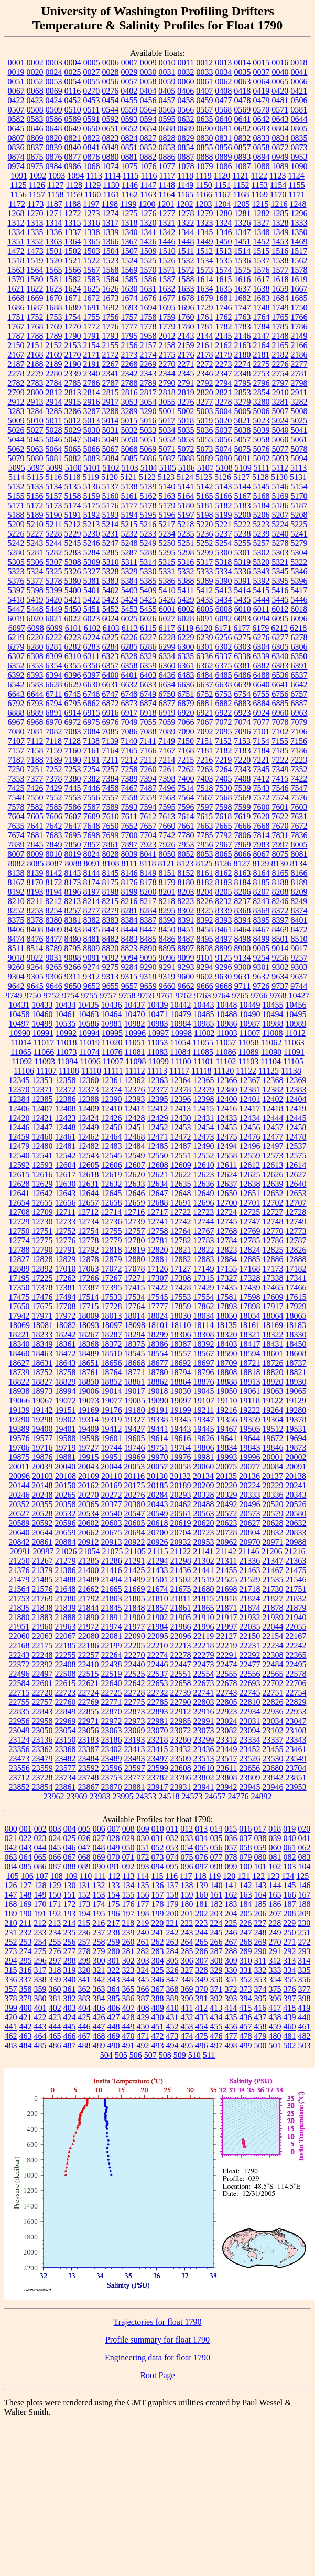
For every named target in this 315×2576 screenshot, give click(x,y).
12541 (42, 1155)
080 (260, 1857)
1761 (205, 317)
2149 (299, 335)
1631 (148, 288)
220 (157, 1923)
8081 (299, 854)
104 (304, 1866)
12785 (250, 1240)
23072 (180, 1730)
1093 (56, 175)
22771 (111, 1702)
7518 (205, 788)
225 (230, 1923)
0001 (16, 62)
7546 (280, 788)
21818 (226, 1598)
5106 (186, 467)
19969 (134, 1457)
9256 (280, 957)
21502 (180, 1579)
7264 (223, 769)
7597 (205, 806)
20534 (88, 1513)
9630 (223, 976)
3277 (205, 401)
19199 (180, 1410)
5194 (129, 514)
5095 (16, 467)
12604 (65, 1165)
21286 (111, 1560)
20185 (157, 1485)
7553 (72, 797)
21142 (226, 1551)
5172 (35, 505)
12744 (203, 1221)
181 (201, 1904)
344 (128, 1979)
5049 (110, 439)
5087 (167, 458)
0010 (167, 62)
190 (25, 1913)
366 (143, 1988)
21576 (42, 1589)
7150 (185, 741)
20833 (296, 1532)
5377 (35, 580)
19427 (134, 1428)
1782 (223, 326)
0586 (54, 119)
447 (99, 2026)
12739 (134, 1221)
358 (25, 1988)
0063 (242, 81)
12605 (88, 1165)
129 (55, 1885)
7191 (91, 759)
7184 (261, 750)
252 (11, 1941)
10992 (66, 1033)
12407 (42, 1108)
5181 (205, 505)
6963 (299, 712)
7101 (261, 731)
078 (231, 1857)
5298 (186, 552)
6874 (148, 703)
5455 (148, 609)
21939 (273, 1617)
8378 (35, 920)
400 (25, 2007)
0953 (299, 156)
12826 (296, 1249)
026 (84, 1838)
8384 (129, 920)
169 (25, 1904)
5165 (205, 496)
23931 (180, 1786)
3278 (223, 401)
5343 (261, 571)
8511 (16, 948)
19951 (111, 1457)
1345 (205, 232)
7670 (280, 825)
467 (84, 2036)
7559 (148, 797)
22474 (226, 1664)
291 (275, 1951)
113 (128, 1875)
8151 (167, 872)
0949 (280, 156)
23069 (134, 1730)
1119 (203, 175)
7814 (261, 835)
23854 (42, 1786)
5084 (110, 458)
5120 (109, 477)
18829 (65, 1381)
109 (71, 1875)
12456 (250, 1127)
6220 (35, 637)
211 (25, 1923)
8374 (299, 910)
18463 (42, 1353)
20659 (65, 1532)
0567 (204, 109)
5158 (72, 496)
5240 (280, 533)
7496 (167, 788)
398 (304, 1998)
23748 (88, 1777)
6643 (16, 693)
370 (201, 1988)
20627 (250, 1523)
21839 (65, 1607)
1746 (223, 307)
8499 (261, 938)
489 (99, 2045)
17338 (273, 1278)
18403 (226, 1344)
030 (143, 1838)
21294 (157, 1560)
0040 (280, 72)
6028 (186, 618)
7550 (35, 797)
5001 (167, 411)
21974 (111, 1626)
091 (113, 1866)
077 (216, 1857)
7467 (129, 788)
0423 (35, 100)
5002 (186, 411)
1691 (91, 307)
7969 (242, 844)
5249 (148, 543)
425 (84, 2017)
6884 (261, 703)
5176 (110, 505)
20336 (273, 1494)
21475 (296, 1570)
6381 (242, 665)
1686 (16, 307)
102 (275, 1866)
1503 (91, 251)
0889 (223, 156)
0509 (54, 109)
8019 (72, 854)
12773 (296, 1230)
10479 (180, 1014)
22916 (203, 1711)
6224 (91, 637)
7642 (54, 825)
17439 (250, 1287)
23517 (226, 1758)
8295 (167, 910)
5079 (16, 458)
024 (55, 1838)
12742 (180, 1221)
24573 (192, 1796)
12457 (273, 1127)
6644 (35, 693)
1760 (186, 317)
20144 (19, 1485)
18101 (157, 1325)
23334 (250, 1739)
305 (172, 1960)
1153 (260, 185)
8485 (148, 938)
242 (172, 1932)
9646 (54, 986)
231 (11, 1932)
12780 (134, 1240)
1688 (54, 307)
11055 (203, 1042)
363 (99, 1988)
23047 (296, 1720)
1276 (148, 213)
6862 (91, 703)
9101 (205, 957)
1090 (299, 166)
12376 (134, 1089)
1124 (296, 175)
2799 (16, 392)
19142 (42, 1410)
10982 (134, 1023)
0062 (223, 81)
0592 (110, 119)
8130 (279, 863)
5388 (186, 580)
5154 (299, 486)
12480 (42, 1146)
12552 (203, 1155)
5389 (205, 580)
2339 (72, 373)
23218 (157, 1739)
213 (54, 1923)
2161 (205, 345)
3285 (54, 411)
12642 (42, 1193)
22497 (42, 1673)
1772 (91, 326)
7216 (204, 759)
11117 (179, 1070)
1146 (130, 185)
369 (187, 1988)
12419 (295, 1108)
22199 (111, 1645)
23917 (157, 1786)
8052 (186, 854)
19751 (157, 1447)
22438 (111, 1664)
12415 (203, 1108)
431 (172, 2017)
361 (69, 1988)
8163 (242, 872)
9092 (110, 957)
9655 (110, 986)
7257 (110, 769)
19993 (226, 1457)
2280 (54, 373)
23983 (100, 1796)
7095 (223, 731)
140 (216, 1885)
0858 (261, 147)
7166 (148, 750)
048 (99, 1847)
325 (157, 1970)
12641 (19, 1193)
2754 (280, 373)
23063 (111, 1730)
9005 (261, 948)
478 (246, 2036)
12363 (157, 1080)
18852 (111, 1381)
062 (304, 1847)
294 (11, 1960)
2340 (91, 373)
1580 (35, 279)
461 (304, 2026)
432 (187, 2017)
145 (290, 1885)
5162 (148, 496)
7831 (280, 835)
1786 (299, 326)
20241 (296, 1485)
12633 (134, 1183)
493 (157, 2045)
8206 (242, 891)
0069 (54, 90)
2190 (72, 364)
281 (128, 1951)
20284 (157, 1494)
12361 (111, 1080)
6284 (110, 646)
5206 (261, 514)
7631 (298, 816)
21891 (111, 1617)
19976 (180, 1457)
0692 (242, 128)
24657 (215, 1796)
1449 (205, 241)
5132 (16, 486)
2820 (205, 392)
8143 (72, 872)
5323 (16, 571)
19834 (226, 1447)
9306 (54, 976)
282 (143, 1951)
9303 (299, 967)
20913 (111, 1541)
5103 (130, 467)
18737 (296, 1362)
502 (290, 2045)
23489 (111, 1758)
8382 (91, 920)
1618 (280, 279)
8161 (205, 872)
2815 (110, 392)
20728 (226, 1532)
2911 (299, 392)
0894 (261, 156)
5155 (16, 496)
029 (128, 1838)
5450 (72, 609)
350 (216, 1979)
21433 (157, 1570)
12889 (19, 1268)
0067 (16, 90)
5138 (129, 486)
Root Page (157, 2375)
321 (99, 1970)
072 (143, 1857)
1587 (167, 279)
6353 (35, 665)
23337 (273, 1739)
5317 (204, 561)
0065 (280, 81)
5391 (242, 580)
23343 (296, 1739)
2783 (35, 382)
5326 (72, 571)
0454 (110, 100)
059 (260, 1847)
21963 (65, 1626)
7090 (186, 731)
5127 (241, 477)
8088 (72, 863)
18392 (203, 1344)
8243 (261, 901)
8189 (299, 882)
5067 (110, 448)
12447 (42, 1127)
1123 (277, 175)
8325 (205, 910)
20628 (273, 1523)
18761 (88, 1372)
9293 (186, 967)
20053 (134, 1466)
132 (99, 1885)
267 (231, 1941)
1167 (222, 194)
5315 (166, 561)
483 (11, 2045)
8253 (35, 910)
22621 (88, 1683)
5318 (223, 561)
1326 (242, 222)
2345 (186, 373)
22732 (157, 1692)
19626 (203, 1438)
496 (201, 2045)
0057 (129, 81)
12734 (88, 1221)
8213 (72, 901)
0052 (35, 81)
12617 (65, 1174)
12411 (134, 1108)
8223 (185, 901)
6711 (54, 693)
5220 (204, 524)
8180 (186, 882)
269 (260, 1941)
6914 (72, 712)
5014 (110, 420)
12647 (157, 1193)
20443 (157, 1504)
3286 (72, 411)
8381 (72, 920)
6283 (91, 646)
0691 (223, 128)
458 (260, 2026)
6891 (54, 712)
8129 (261, 863)
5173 (54, 505)
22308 (273, 1655)
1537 (261, 260)
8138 (16, 872)
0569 (242, 109)
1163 (148, 194)
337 (25, 1979)
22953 (296, 1711)
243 (187, 1932)
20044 (111, 1466)
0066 (299, 81)
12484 (134, 1146)
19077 (111, 1400)
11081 (134, 1051)
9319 (166, 976)
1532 (186, 260)
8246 (279, 901)
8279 (110, 910)
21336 (249, 1560)
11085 (203, 1051)
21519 (203, 1579)
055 (201, 1847)
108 (56, 1875)
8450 (167, 929)
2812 (54, 392)
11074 (89, 1051)
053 (172, 1847)
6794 (54, 703)
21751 (296, 1589)
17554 (203, 1296)
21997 (226, 1626)
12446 (19, 1127)
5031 (110, 430)
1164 (167, 194)
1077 (167, 166)
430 (157, 2017)
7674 (16, 835)
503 (304, 2045)
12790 (42, 1249)
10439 (157, 1004)
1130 (111, 185)
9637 (298, 976)
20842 (19, 1541)
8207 (261, 891)
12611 (226, 1165)
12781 (157, 1240)
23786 (180, 1777)
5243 (35, 543)
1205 (241, 203)
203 (216, 1913)
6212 (279, 627)
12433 (226, 1117)
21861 (180, 1607)
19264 (272, 1410)
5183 (242, 505)
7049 (129, 722)
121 (243, 1875)
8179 (167, 882)
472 (157, 2036)
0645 (16, 128)
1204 (222, 203)
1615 (223, 279)
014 (216, 1828)
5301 (242, 552)
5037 (223, 430)
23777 (134, 1777)
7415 (280, 778)
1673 (110, 298)
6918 (148, 712)
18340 (19, 1344)
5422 (91, 599)
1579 (16, 279)
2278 (16, 373)
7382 (91, 778)
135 (143, 1885)
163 (246, 1894)
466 (69, 2036)
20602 (88, 1523)
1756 (110, 317)
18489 (88, 1353)
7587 (91, 806)
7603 (299, 806)
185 (260, 1904)
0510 (72, 109)
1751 (16, 317)
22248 (42, 1655)
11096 (90, 1061)
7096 (242, 731)
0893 (242, 156)
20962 (226, 1541)
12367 (250, 1080)
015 (230, 1828)
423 (55, 2017)
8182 (205, 882)
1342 (167, 232)
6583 (35, 684)
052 (157, 1847)
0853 (167, 147)
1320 (148, 222)
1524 (129, 260)
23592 (88, 1768)
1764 (261, 317)
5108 (224, 467)
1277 (167, 213)
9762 (184, 995)
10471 (157, 1014)
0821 (72, 137)
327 (187, 1970)
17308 (180, 1278)
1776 (110, 326)
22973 (134, 1720)
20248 (42, 1494)
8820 (110, 948)
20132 (180, 1475)
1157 (37, 194)
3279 (242, 401)
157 (157, 1894)
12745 (226, 1221)
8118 (147, 863)
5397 (16, 590)
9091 (91, 957)
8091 (91, 863)
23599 (157, 1768)
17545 (157, 1296)
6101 (73, 627)
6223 (72, 637)
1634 (205, 288)
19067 (42, 1400)
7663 (205, 825)
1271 (54, 213)
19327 (134, 1419)
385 (113, 1998)
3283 (16, 411)
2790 (167, 382)
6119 (185, 627)
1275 (129, 213)
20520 (273, 1504)
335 (304, 1970)
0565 (166, 109)
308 (216, 1960)
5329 (129, 571)
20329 (226, 1494)
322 (113, 1970)
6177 (241, 627)
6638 (223, 684)
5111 (262, 467)
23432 (180, 1749)
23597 (134, 1768)
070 (113, 1857)
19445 (203, 1428)
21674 (157, 1589)
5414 (242, 590)
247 (246, 1932)
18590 (226, 1353)
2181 (261, 354)
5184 (261, 505)
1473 (35, 251)
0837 (35, 147)
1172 (17, 203)
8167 (16, 882)
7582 (35, 806)
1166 (203, 194)
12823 (226, 1249)
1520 (54, 260)
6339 (261, 656)
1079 (205, 166)
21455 (226, 1570)
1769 (54, 326)
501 (275, 2045)
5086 (148, 458)
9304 (16, 976)
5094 (299, 458)
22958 (42, 1720)
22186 (88, 1645)
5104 (148, 467)
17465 (273, 1287)
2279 (35, 373)
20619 (180, 1523)
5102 (111, 467)
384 (99, 1998)
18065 (296, 1315)
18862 (157, 1381)
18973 (42, 1391)
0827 (148, 137)
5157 (54, 496)
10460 (42, 1014)
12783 (203, 1240)
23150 (65, 1739)
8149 (148, 872)
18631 (42, 1362)
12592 (19, 1165)
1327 (261, 222)
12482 (88, 1146)
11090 (271, 1051)
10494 (273, 1014)
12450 (111, 1127)
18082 (65, 1325)
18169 (272, 1325)
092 (128, 1866)
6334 (166, 656)
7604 (16, 816)
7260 (148, 769)
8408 (35, 929)
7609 (91, 816)
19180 (134, 1410)
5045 (35, 439)
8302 (186, 910)
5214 (110, 524)
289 (246, 1951)
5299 (205, 552)
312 (274, 1960)
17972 (65, 1315)
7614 (185, 816)
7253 (72, 769)
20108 (65, 1475)
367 (157, 1988)
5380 (72, 580)
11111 (113, 1070)
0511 (91, 109)
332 (260, 1970)
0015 (261, 62)
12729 (19, 1221)
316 (25, 1970)
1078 (186, 166)
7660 (167, 825)
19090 (157, 1400)
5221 (223, 524)
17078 (134, 1268)
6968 (35, 722)
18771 (134, 1372)
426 (99, 2017)
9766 (259, 995)
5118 (72, 477)
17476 (42, 1296)
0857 (242, 147)
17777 (157, 1306)
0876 (54, 156)
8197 (91, 891)
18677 (157, 1362)
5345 (280, 571)
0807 (16, 137)
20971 (273, 1541)
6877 (167, 703)
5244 (54, 543)
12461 (65, 1136)
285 (187, 1951)
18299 (157, 1334)
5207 (280, 514)
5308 (72, 561)
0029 (129, 72)
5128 (260, 477)
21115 (158, 1551)
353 (260, 1979)
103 (290, 1866)
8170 (35, 882)
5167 (242, 496)
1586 (148, 279)
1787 (16, 335)
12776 (65, 1240)
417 (274, 2007)
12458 (296, 1127)
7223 (298, 759)
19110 (226, 1400)
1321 (167, 222)
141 (231, 1885)
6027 (167, 618)
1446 (167, 241)
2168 (35, 354)
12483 (111, 1146)
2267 (110, 364)
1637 (242, 288)
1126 (37, 185)
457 (246, 2026)
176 (128, 1904)
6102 (92, 627)
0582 (16, 119)
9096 (167, 957)
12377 (157, 1089)
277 (69, 1951)
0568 (223, 109)
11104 (270, 1061)
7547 (299, 788)
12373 (88, 1089)
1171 (296, 194)
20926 (157, 1541)
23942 (226, 1786)
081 (275, 1857)
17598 (250, 1296)
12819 (134, 1249)
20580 (296, 1513)
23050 (42, 1730)
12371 (42, 1089)
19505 (250, 1428)
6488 (261, 675)
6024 (110, 618)
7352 (299, 769)
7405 (223, 778)
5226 (16, 533)
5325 (54, 571)
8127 (242, 863)
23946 (273, 1786)
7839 (16, 844)
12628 (19, 1183)
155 (128, 1894)
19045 (203, 1391)
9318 (147, 976)
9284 (129, 967)
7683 (54, 835)
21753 (19, 1598)
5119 (91, 477)
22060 (19, 1636)
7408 (242, 778)
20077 (249, 1466)
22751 (273, 1692)
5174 (72, 505)
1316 (91, 222)
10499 (42, 1023)
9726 (261, 986)
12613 (272, 1165)
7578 (16, 806)
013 (201, 1828)
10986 (226, 1023)
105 (12, 1875)
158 (172, 1894)
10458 (19, 1014)
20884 (65, 1541)
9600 (185, 976)
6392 (16, 675)
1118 (185, 175)
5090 (223, 458)
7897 (129, 844)
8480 (72, 938)
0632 (186, 119)
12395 (157, 1099)
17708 (65, 1306)
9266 (72, 967)
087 (55, 1866)
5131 (298, 477)
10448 (226, 1004)
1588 (186, 279)
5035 (186, 430)
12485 (157, 1146)
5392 (261, 580)
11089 (248, 1051)
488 (84, 2045)
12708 (19, 1212)
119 (215, 1875)
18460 (19, 1353)
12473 (203, 1136)
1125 (18, 185)
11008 (272, 1033)
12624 (226, 1174)
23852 (19, 1786)
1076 (148, 166)
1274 (110, 213)
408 (143, 2007)
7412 (261, 778)
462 (11, 2036)
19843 (250, 1447)
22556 (250, 1673)
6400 (110, 675)
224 (216, 1923)
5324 (35, 571)
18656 (111, 1362)
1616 (242, 279)
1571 (167, 269)
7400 (186, 778)
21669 (134, 1589)
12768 (226, 1230)
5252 (205, 543)
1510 (167, 251)
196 (113, 1913)
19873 (296, 1447)
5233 (148, 533)
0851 (129, 147)
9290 (148, 967)
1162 (130, 194)
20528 (42, 1513)
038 (260, 1838)
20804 (250, 1532)
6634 (167, 684)
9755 (89, 995)
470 (128, 2036)
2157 (148, 345)
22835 (19, 1711)
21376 (19, 1570)
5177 (129, 505)
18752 (42, 1372)
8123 (185, 863)
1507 (129, 251)
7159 (54, 750)
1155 (296, 185)
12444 (273, 1117)
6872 (110, 703)
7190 (72, 759)
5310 (110, 561)
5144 (242, 486)
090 (99, 1866)
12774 (19, 1240)
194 (84, 1913)
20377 (111, 1504)
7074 (242, 722)
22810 (250, 1702)
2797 (280, 382)
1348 (261, 232)
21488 (65, 1579)
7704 (148, 835)
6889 (35, 712)
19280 (295, 1410)
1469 (299, 241)
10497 (19, 1023)
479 (260, 2036)
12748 (273, 1221)
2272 (205, 364)
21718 (250, 1589)
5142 (205, 486)
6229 (186, 637)
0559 (129, 109)
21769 (42, 1598)
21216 (294, 1551)
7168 (186, 750)
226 (245, 1923)
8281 (129, 910)
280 (113, 1951)
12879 (111, 1259)
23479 (42, 1758)
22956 (19, 1720)
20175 (134, 1485)
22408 (65, 1664)
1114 (112, 175)
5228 (54, 533)
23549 (296, 1758)
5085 (129, 458)
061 (290, 1847)
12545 (111, 1155)
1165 (185, 194)
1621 (16, 288)
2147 (261, 335)
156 (143, 1894)
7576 (299, 797)
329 (216, 1970)
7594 (148, 806)
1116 (149, 175)
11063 (294, 1042)
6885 (280, 703)
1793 (110, 335)
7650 (110, 825)
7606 (54, 816)
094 (157, 1866)
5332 (186, 571)
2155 (110, 345)
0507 (16, 109)
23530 (273, 1758)
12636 (203, 1183)
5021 (242, 420)
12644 (88, 1193)
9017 (298, 948)
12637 (226, 1183)
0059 (167, 81)
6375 (223, 665)
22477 (250, 1664)
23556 (19, 1768)
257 (84, 1941)
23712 (19, 1777)
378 (11, 1998)
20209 (203, 1485)
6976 (110, 722)
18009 (88, 1315)
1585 (129, 279)
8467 (261, 929)
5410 (167, 590)
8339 (223, 910)
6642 (299, 684)
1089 (280, 166)
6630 (91, 684)
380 (40, 1998)
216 (98, 1923)
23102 (273, 1730)
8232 (223, 901)
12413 (180, 1108)
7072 (223, 722)
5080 (35, 458)
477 (231, 2036)
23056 (88, 1730)
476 (216, 2036)
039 (275, 1838)
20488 (203, 1504)
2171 (91, 354)
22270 (134, 1655)
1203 (203, 203)
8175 (110, 882)
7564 (186, 797)
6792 (16, 703)
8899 (223, 948)
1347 (242, 232)
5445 (280, 599)
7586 (72, 806)
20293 (180, 1494)
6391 (299, 665)
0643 (280, 119)
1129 (92, 185)
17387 (88, 1287)
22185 (65, 1645)
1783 (242, 326)
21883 (42, 1617)
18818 (250, 1372)
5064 (54, 448)
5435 (242, 599)
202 (201, 1913)
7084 (91, 731)
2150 (16, 345)
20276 (134, 1494)
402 (55, 2007)
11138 (291, 1070)
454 (201, 2026)
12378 (180, 1089)
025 (69, 1838)
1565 (54, 269)
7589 (110, 806)
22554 (203, 1673)
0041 (299, 72)
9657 (129, 986)
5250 (167, 543)
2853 (242, 392)
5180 (186, 505)
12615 (19, 1174)
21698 (226, 1589)
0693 (261, 128)
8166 (299, 872)
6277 (280, 637)
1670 (54, 298)
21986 (180, 1626)
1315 (72, 222)
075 (187, 1857)
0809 (35, 137)
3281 (280, 401)
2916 (91, 401)
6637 (205, 684)
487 (69, 2045)
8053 (205, 854)
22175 (42, 1645)
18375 (134, 1344)
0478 (242, 100)
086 (40, 1866)
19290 (19, 1419)
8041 (148, 854)
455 (216, 2026)
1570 (148, 269)
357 (11, 1988)
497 (216, 2045)
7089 (167, 731)
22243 (19, 1655)
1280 (223, 213)
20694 (134, 1532)
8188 (280, 882)
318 (55, 1970)
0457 (167, 100)
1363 (54, 241)
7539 (242, 788)
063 (11, 1857)
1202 (184, 203)
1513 (223, 251)
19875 (19, 1457)
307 (201, 1960)
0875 (35, 156)
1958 (148, 335)
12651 (250, 1193)
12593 (42, 1165)
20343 (296, 1494)
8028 (110, 854)
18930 (296, 1381)
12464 (111, 1136)
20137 (272, 1475)
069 (99, 1857)
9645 (35, 986)
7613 (166, 816)
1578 (299, 269)
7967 (223, 844)
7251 (35, 769)
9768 (278, 995)
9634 (279, 976)
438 (275, 2017)
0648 (54, 128)
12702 (273, 1202)
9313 (110, 976)
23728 (42, 1777)
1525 (148, 260)
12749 (296, 1221)
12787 (296, 1240)
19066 (19, 1400)
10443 (203, 1004)
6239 (205, 637)
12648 (180, 1193)
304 (157, 1960)
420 (11, 2017)
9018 (16, 957)
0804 (280, 128)
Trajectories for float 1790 (158, 2321)
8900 (242, 948)
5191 (72, 514)
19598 (88, 1438)
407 (128, 2007)
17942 (19, 1315)
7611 (129, 816)
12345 (19, 1080)
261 (143, 1941)
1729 (205, 307)
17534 (134, 1296)
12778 (88, 1240)
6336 (204, 656)
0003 (54, 62)
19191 (157, 1410)
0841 (91, 147)
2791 (186, 382)
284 (172, 1951)
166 (290, 1894)
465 (55, 2036)
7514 (186, 788)
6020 (35, 618)
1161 (111, 194)
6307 (16, 656)
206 (260, 1913)
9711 (242, 986)
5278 (280, 543)
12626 (273, 1174)
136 (157, 1885)
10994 (89, 1033)
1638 (261, 288)
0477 (223, 100)
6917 (129, 712)
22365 (296, 1655)
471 (143, 2036)
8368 (242, 910)
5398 (35, 590)
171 (55, 1904)
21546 (296, 1579)
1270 (35, 213)
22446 (157, 1664)
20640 (19, 1532)
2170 (72, 354)
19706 (19, 1447)
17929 (296, 1306)
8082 (16, 863)
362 (84, 1988)
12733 (65, 1221)
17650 (19, 1306)
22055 (296, 1626)
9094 (129, 957)
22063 (42, 1636)
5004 (223, 411)
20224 (250, 1485)
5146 (280, 486)
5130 (279, 477)
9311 (72, 976)
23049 (19, 1730)
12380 (226, 1089)
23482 (65, 1758)
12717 (157, 1212)
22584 (19, 1683)
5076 (261, 448)
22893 (157, 1711)
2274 (242, 364)
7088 (148, 731)
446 (84, 2026)
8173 (72, 882)
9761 (165, 995)
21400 (88, 1570)
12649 (203, 1193)
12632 (111, 1183)
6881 (205, 703)
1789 (54, 335)
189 (11, 1913)
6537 (299, 675)
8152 (186, 872)
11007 (250, 1033)
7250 (16, 769)
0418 (242, 90)
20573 (250, 1513)
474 (187, 2036)
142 (246, 1885)
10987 (250, 1023)
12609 (180, 1165)
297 (55, 1960)
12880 (134, 1259)
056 (216, 1847)
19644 (250, 1438)
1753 (54, 317)
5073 (205, 448)
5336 (242, 571)
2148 (280, 335)
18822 (19, 1381)
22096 (180, 1636)
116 (172, 1875)
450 (143, 2026)
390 (187, 1998)
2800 (35, 392)
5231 (110, 533)
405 (99, 2007)
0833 (261, 137)
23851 (296, 1777)
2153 (72, 345)
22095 (157, 1636)
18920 (273, 1381)
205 (246, 1913)
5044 (16, 439)
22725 (111, 1692)
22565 (273, 1673)
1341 (148, 232)
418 (289, 2007)
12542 (65, 1155)
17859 (180, 1306)
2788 (129, 382)
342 (99, 1979)
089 (84, 1866)
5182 (223, 505)
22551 (180, 1673)
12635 (180, 1183)
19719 (65, 1447)
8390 (167, 920)
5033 (148, 430)
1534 (205, 260)
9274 (91, 967)
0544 (110, 109)
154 (113, 1894)
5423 (110, 599)
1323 (205, 222)
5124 (185, 477)
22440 (134, 1664)
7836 (299, 835)
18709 (226, 1362)
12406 (19, 1108)
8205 (223, 891)
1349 (280, 232)
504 (106, 2054)
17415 (134, 1287)
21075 (112, 1551)
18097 (111, 1325)
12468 (134, 1136)
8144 (91, 872)
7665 (223, 825)
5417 (298, 590)
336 (11, 1979)
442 (25, 2026)
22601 (42, 1683)
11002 (204, 1033)
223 (201, 1923)
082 (290, 1857)
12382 (273, 1089)
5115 (35, 477)
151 (69, 1894)
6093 (242, 618)
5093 (280, 458)
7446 (91, 788)
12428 (134, 1117)
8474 (16, 938)
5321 (279, 561)
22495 (296, 1664)
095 (172, 1866)
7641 (35, 825)
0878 (91, 156)
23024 (226, 1720)
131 (84, 1885)
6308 (35, 656)
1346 (223, 232)
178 (157, 1904)
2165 (280, 345)
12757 (134, 1230)
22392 (42, 1664)
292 (290, 1951)
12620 (134, 1174)
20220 (226, 1485)
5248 (129, 543)
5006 (261, 411)
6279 (16, 646)
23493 (134, 1758)
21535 (273, 1579)
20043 (88, 1466)
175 (113, 1904)
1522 (91, 260)
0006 (110, 62)
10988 (273, 1023)
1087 (242, 166)
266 (216, 1941)
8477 (54, 938)
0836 (16, 147)
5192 (91, 514)
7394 (148, 778)
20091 (295, 1466)
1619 (299, 279)
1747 (242, 307)
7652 (129, 825)
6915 (91, 712)
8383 (110, 920)
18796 (203, 1372)
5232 (129, 533)
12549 (134, 1155)
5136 (91, 486)
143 (260, 1885)
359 (40, 1988)
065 (40, 1857)
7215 (185, 759)
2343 (148, 373)
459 (275, 2026)
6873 (129, 703)
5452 (110, 609)
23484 (88, 1758)
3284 (35, 411)
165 (275, 1894)
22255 (65, 1655)
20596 (65, 1523)
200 (172, 1913)
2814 (91, 392)
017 (260, 1828)
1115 (131, 175)
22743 (226, 1692)
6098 (35, 627)
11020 (112, 1042)
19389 (19, 1428)
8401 (299, 920)
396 (275, 1998)
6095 (280, 618)
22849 (65, 1711)
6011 (261, 609)
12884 (226, 1259)
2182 (280, 354)
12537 (296, 1146)
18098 (134, 1325)
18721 (250, 1362)
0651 (110, 128)
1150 (203, 185)
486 (55, 2045)
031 (157, 1838)
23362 (42, 1749)
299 (84, 1960)
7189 (54, 759)
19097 (180, 1400)
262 (157, 1941)
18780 (157, 1372)
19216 (226, 1410)
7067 (205, 722)
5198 (205, 514)
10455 (273, 1004)
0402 (129, 90)
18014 (134, 1315)
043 (25, 1847)
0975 (35, 166)
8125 (204, 863)
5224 (279, 524)
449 (128, 2026)
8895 (166, 948)
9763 (202, 995)
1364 (72, 241)
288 (231, 1951)
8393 (223, 920)
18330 (296, 1334)
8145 (110, 872)
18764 (111, 1372)
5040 (280, 430)
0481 (280, 100)
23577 (65, 1768)
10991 (42, 1033)
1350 (299, 232)
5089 (205, 458)
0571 (279, 109)
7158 (35, 750)
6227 (148, 637)
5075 (242, 448)
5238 (242, 533)
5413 (223, 590)
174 (99, 1904)
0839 (54, 147)
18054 (250, 1315)
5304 (299, 552)
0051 (16, 81)
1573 (205, 269)
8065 (223, 854)
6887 (299, 703)
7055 (148, 722)
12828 (42, 1259)
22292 (250, 1655)
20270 (88, 1494)
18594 (250, 1353)
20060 (203, 1466)
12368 (273, 1080)
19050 (226, 1391)
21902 (157, 1617)
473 (172, 2036)
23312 (226, 1739)
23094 (250, 1730)
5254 (223, 543)
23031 (250, 1720)
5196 (167, 514)
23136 (42, 1739)
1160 (92, 194)
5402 (110, 590)
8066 (242, 854)
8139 (35, 872)
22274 (157, 1655)
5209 (16, 524)
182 (216, 1904)
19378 (296, 1419)
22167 (295, 1636)
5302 (261, 552)
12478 (296, 1136)
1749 (280, 307)
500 (260, 2045)
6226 (129, 637)
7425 (16, 788)
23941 (203, 1786)
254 (40, 1941)
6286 (148, 646)
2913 (35, 401)
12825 (273, 1249)
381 (55, 1998)
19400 (42, 1428)
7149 (166, 741)
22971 (88, 1720)
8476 (35, 938)
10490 (250, 1014)
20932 (180, 1541)
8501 (280, 938)
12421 (42, 1117)
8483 (129, 938)
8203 (186, 891)
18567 (203, 1353)
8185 (261, 882)
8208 (280, 891)
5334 (223, 571)
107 (42, 1875)
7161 (91, 750)
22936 (273, 1711)
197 (128, 1913)
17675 (42, 1306)
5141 (186, 486)
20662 (88, 1532)
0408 (223, 90)
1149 (185, 185)
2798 (299, 382)
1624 (72, 288)
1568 (110, 269)
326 (172, 1970)
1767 (16, 326)
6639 (242, 684)
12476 (250, 1136)
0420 (279, 90)
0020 (35, 72)
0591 (91, 119)
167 (304, 1894)
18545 (134, 1353)
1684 (280, 298)
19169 (88, 1410)
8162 (223, 872)
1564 (35, 269)
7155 (279, 741)
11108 (69, 1070)
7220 (242, 759)
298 (69, 1960)
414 (230, 2007)
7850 (72, 844)
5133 (35, 486)
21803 (111, 1598)
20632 (296, 1523)
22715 (19, 1692)
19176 (111, 1410)
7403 (205, 778)
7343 (242, 769)
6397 (91, 675)
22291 (226, 1655)
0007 (129, 62)
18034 (203, 1315)
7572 (261, 797)
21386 (65, 1570)
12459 (19, 1136)
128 (40, 1885)
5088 (186, 458)
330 (231, 1970)
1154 (278, 185)
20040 (65, 1466)
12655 (42, 1202)
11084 (180, 1051)
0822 (91, 137)
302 (128, 1960)
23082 (226, 1730)
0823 (110, 137)
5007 (280, 411)
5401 (91, 590)
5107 (205, 467)
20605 (134, 1523)
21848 (134, 1607)
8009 (35, 854)
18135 (226, 1325)
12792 (88, 1249)
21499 (134, 1579)
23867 (88, 1786)
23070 (157, 1730)
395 (260, 1998)
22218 (203, 1645)
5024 (279, 420)
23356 (19, 1749)
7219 (223, 759)
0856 (223, 147)
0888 (205, 156)
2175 (167, 354)
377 (304, 1988)
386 (128, 1998)
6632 (129, 684)
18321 (250, 1334)
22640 (111, 1683)
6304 (261, 646)
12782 (180, 1240)
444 (55, 2026)
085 (25, 1866)
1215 (260, 203)
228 (274, 1923)
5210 (35, 524)
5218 (185, 524)
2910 (280, 392)
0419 (261, 90)
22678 (226, 1683)
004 (69, 1828)
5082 (72, 458)
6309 (54, 656)
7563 (167, 797)
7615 (204, 816)
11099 (158, 1061)
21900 (134, 1617)
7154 (261, 741)
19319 (111, 1419)
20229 (273, 1485)
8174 (91, 882)
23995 (123, 1796)
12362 (134, 1080)
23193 (134, 1739)
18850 (88, 1381)
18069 (19, 1325)
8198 (110, 891)
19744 (111, 1447)
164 (260, 1894)
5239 (261, 533)
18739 (19, 1372)
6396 (72, 675)
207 (275, 1913)
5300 (223, 552)
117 (186, 1875)
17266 (88, 1278)
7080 (16, 731)
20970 (250, 1541)
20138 (295, 1475)
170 (40, 1904)
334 (290, 1970)
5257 (261, 543)
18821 (296, 1372)
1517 (298, 251)
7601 (280, 806)
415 (245, 2007)
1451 (242, 241)
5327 (91, 571)
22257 (88, 1655)
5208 (299, 514)
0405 (166, 90)
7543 (261, 788)
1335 (35, 232)
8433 (72, 929)
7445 (72, 788)
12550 (157, 1155)
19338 (157, 1419)
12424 (88, 1117)
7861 (110, 844)
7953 (186, 844)
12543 (88, 1155)
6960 (280, 712)
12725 (249, 1212)
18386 (157, 1344)
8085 (35, 863)
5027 (35, 430)
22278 (180, 1655)
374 (260, 1988)
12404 (296, 1099)
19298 (42, 1419)
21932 (250, 1617)
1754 (72, 317)
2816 (129, 392)
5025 (298, 420)
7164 (110, 750)
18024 (157, 1315)
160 (201, 1894)
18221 (19, 1334)
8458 (205, 929)
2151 (35, 345)
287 (216, 1951)
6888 (16, 712)
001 (25, 1828)
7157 (16, 750)
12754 (88, 1230)
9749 (14, 995)
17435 (226, 1287)
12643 (65, 1193)
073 (157, 1857)
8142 (54, 872)
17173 (273, 1268)
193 (69, 1913)
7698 (91, 835)
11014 (20, 1042)
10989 (296, 1023)
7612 (147, 816)
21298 (180, 1560)
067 (69, 1857)
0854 (186, 147)
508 (165, 2054)
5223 (261, 524)
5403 (129, 590)
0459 (205, 100)
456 (231, 2026)
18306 (180, 1334)
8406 (16, 929)
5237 (223, 533)
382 (69, 1998)
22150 (249, 1636)
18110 (180, 1325)
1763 (242, 317)
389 (172, 1998)
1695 (167, 307)
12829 (65, 1259)
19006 (88, 1391)
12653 (296, 1193)
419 (304, 2007)
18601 (273, 1353)
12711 (65, 1212)
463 (25, 2036)
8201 (167, 891)
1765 (280, 317)
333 (275, 1970)
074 (172, 1857)
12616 (42, 1174)
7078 (280, 722)
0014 (242, 62)
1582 (72, 279)
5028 (54, 430)
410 (172, 2007)
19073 (88, 1400)
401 (40, 2007)
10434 (65, 1004)
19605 (134, 1438)
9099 (186, 957)
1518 (16, 260)
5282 (54, 552)
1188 (72, 203)
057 (231, 1847)
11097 (113, 1061)
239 (128, 1932)
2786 (91, 382)
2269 (148, 364)
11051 (134, 1042)
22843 (42, 1711)
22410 (88, 1664)
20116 (134, 1475)
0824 (129, 137)
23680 (272, 1768)
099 (231, 1866)
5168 (261, 496)
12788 (19, 1249)
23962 (54, 1796)
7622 (279, 816)
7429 (54, 788)
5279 (299, 543)
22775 (134, 1702)
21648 (65, 1589)
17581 (226, 1296)
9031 (54, 957)
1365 (91, 241)
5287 (129, 552)
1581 (54, 279)
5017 (166, 420)
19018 (157, 1391)
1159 (74, 194)
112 (114, 1875)
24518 (169, 1796)
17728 (111, 1306)
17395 (111, 1287)
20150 (65, 1485)
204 (231, 1913)
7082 (54, 731)
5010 (35, 420)
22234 (273, 1645)
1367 (129, 241)
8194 (54, 891)
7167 (167, 750)
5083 (91, 458)
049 (113, 1847)
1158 (55, 194)
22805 (226, 1702)
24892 (261, 1796)
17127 (180, 1268)
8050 (167, 854)
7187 (16, 759)
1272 (72, 213)
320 (84, 1970)
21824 (249, 1598)
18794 (180, 1372)
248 (260, 1932)
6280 (35, 646)
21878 (273, 1607)
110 (86, 1875)
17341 (296, 1278)
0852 (148, 147)
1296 (299, 213)
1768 (35, 326)
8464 (242, 929)
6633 (148, 684)
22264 (111, 1655)
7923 (148, 844)
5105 (167, 467)
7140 (129, 741)
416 (260, 2007)
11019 (89, 1042)
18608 (296, 1353)
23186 (111, 1739)
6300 (186, 646)
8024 (91, 854)
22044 (273, 1626)
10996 (135, 1033)
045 (55, 1847)
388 (157, 1998)
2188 (35, 364)
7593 (129, 806)
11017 (44, 1042)
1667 (299, 288)
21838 (42, 1607)
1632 (167, 288)
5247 (110, 543)
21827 (272, 1598)
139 (201, 1885)
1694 (148, 307)
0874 (16, 156)
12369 (296, 1080)
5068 (129, 448)
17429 (203, 1287)
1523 (110, 260)
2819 (186, 392)
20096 (19, 1475)
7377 (35, 778)
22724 (88, 1692)
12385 (42, 1099)
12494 (226, 1146)
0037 (261, 72)
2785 (72, 382)
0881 (129, 156)
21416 (111, 1570)
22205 (134, 1645)
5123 (166, 477)
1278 (186, 213)
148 (25, 1894)
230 (304, 1923)
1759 (167, 317)
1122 (259, 175)
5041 (299, 430)
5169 (280, 496)
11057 (225, 1042)
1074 (110, 166)
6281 (54, 646)
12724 (226, 1212)
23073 (203, 1730)
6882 (223, 703)
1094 (75, 175)
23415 (157, 1749)
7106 (299, 731)
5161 (129, 496)
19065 (296, 1391)
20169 (111, 1485)
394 (246, 1998)
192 (55, 1913)
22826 (273, 1702)
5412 (204, 590)
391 (201, 1998)
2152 (54, 345)
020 (304, 1828)
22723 (65, 1692)
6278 (299, 637)
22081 (111, 1636)
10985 (203, 1023)
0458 (186, 100)
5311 (129, 561)
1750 (299, 307)
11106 (24, 1070)
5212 (72, 524)
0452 (72, 100)
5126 (222, 477)
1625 (91, 288)
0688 (167, 128)
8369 (261, 910)
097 (201, 1866)
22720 (42, 1692)
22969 (65, 1720)
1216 (278, 203)
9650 (72, 986)
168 (11, 1904)
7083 (72, 731)
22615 (65, 1683)
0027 (91, 72)
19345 (180, 1419)
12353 (42, 1080)
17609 (273, 1296)
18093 (88, 1325)
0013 (223, 62)
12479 (19, 1146)
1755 (91, 317)
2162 (223, 345)
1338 (91, 232)
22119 (203, 1636)
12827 (19, 1259)
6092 (223, 618)
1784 (261, 326)
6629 (72, 684)
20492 (226, 1504)
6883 (242, 703)
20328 (203, 1494)
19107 (203, 1400)
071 (128, 1857)
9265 (54, 967)
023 (40, 1838)
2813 (72, 392)
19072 (65, 1400)
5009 (16, 420)
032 (172, 1838)
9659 (148, 986)
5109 (243, 467)
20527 (19, 1513)
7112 (35, 741)
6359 (148, 665)
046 (69, 1847)
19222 (249, 1410)
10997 (158, 1033)
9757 (108, 995)
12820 (157, 1249)
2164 (261, 345)
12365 (203, 1080)
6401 (129, 675)
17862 (203, 1306)
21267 (42, 1560)
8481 (91, 938)
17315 (203, 1278)
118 (200, 1875)
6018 (298, 609)
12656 (65, 1202)
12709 (42, 1212)
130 (69, 1885)
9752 (52, 995)
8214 (91, 901)
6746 (91, 693)
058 (246, 1847)
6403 (148, 675)
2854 (261, 392)
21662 (88, 1589)
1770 (72, 326)
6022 (72, 618)
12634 (157, 1183)
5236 (205, 533)
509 (179, 2054)
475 (201, 2036)
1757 (129, 317)
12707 (296, 1202)
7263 (205, 769)
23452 (250, 1749)
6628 (54, 684)
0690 (205, 128)
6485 (223, 675)
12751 (42, 1230)
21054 (89, 1551)
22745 (250, 1692)
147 (11, 1894)
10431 (19, 1004)
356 (304, 1979)
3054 (148, 401)
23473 (19, 1758)
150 (55, 1894)
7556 (91, 797)
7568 (223, 797)
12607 (134, 1165)
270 (275, 1941)
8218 (166, 901)
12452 (157, 1127)
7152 (223, 741)
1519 (35, 260)
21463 (250, 1570)
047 (84, 1847)
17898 (250, 1306)
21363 (295, 1560)
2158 (167, 345)
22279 (203, 1655)
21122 (180, 1551)
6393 (35, 675)
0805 (299, 128)
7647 (72, 825)
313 (289, 1960)
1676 (148, 298)
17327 (226, 1278)
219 (142, 1923)
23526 (250, 1758)
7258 (129, 769)
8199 (129, 891)
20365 (88, 1504)
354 (275, 1979)
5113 (298, 467)
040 (290, 1838)
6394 (54, 675)
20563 (203, 1513)
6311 (91, 656)
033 (187, 1838)
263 (172, 1941)
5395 (280, 580)
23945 (250, 1786)
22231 (250, 1645)
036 (231, 1838)
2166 (299, 345)
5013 (91, 420)
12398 (203, 1099)
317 (40, 1970)
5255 (242, 543)
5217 (166, 524)
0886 (167, 156)
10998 (181, 1033)
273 (11, 1951)
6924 (261, 712)
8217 (147, 901)
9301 (261, 967)
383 (84, 1998)
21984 (157, 1626)
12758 (157, 1230)
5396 (299, 580)
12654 (19, 1202)
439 (290, 2017)
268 (246, 1941)
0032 (186, 72)
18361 (65, 1344)
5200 (242, 514)
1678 (186, 298)
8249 (298, 901)
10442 (180, 1004)
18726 (273, 1362)
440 (304, 2017)
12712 (88, 1212)
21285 (88, 1560)
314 (304, 1960)
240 (143, 1932)
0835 (299, 137)
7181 (205, 750)
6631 (110, 684)
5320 (261, 561)
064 (25, 1857)
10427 (299, 995)
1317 (110, 222)
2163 (242, 345)
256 (69, 1941)
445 (69, 2026)
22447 (180, 1664)
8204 (205, 891)
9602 (204, 976)
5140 (167, 486)
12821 (180, 1249)
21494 (111, 1579)
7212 (129, 759)
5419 (35, 599)
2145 (223, 335)
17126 (157, 1268)
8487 (186, 938)
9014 (279, 948)
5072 (186, 448)
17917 (273, 1306)
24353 (146, 1796)
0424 (54, 100)
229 (289, 1923)
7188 (35, 759)
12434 (250, 1117)
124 (287, 1875)
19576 (19, 1438)
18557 (180, 1353)
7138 (91, 741)
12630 (65, 1183)
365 (128, 1988)
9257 (299, 957)
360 (55, 1988)
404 (84, 2007)
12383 (296, 1089)
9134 (242, 957)
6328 (129, 656)
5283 (72, 552)
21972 (88, 1626)
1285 (280, 213)
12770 (273, 1230)
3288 (110, 411)
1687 (35, 307)
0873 (299, 147)
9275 (110, 967)
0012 (204, 62)
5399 (54, 590)
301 (113, 1960)
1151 (222, 185)
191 (40, 1913)
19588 (65, 1438)
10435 (88, 1004)
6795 (72, 703)
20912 (88, 1541)
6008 (223, 609)
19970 (157, 1457)
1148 (167, 185)
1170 (278, 194)
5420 (54, 599)
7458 (110, 788)
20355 (42, 1504)
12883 (203, 1259)
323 (128, 1970)
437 (260, 2017)
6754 (242, 693)
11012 (295, 1033)
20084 (272, 1466)
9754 (70, 995)
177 (143, 1904)
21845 (111, 1607)
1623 (54, 288)
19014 (111, 1391)
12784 (226, 1240)
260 (128, 1941)
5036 (205, 430)
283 (157, 1951)
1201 (165, 203)
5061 (299, 439)
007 (113, 1828)
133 (113, 1885)
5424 (129, 599)
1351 (16, 241)
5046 (54, 439)
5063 (35, 448)
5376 (16, 580)
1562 (299, 260)
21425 (134, 1570)
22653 (157, 1683)
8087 (54, 863)
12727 (272, 1212)
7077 (261, 722)
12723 (203, 1212)
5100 (73, 467)
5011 (54, 420)
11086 (225, 1051)
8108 (110, 863)
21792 (88, 1598)
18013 (111, 1315)
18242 (65, 1334)
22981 (157, 1720)
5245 (72, 543)
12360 (88, 1080)
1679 (205, 298)
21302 (203, 1560)
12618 (88, 1174)
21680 (203, 1589)
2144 (205, 335)
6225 (110, 637)
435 (231, 2017)
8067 (261, 854)
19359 (250, 1419)
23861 (65, 1786)
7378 (54, 778)
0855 (205, 147)
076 (201, 1857)
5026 (16, 430)
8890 (147, 948)
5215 (129, 524)
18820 (273, 1372)
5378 (54, 580)
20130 (157, 1475)
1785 (280, 326)
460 (290, 2026)
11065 (20, 1051)
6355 (72, 665)
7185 (280, 750)
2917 (110, 401)
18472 (65, 1353)
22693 (250, 1683)
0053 (54, 81)
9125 (223, 957)
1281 (242, 213)
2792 (205, 382)
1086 (223, 166)
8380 (54, 920)
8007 (16, 854)
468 (99, 2036)
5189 (35, 514)
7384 (110, 778)
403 (69, 2007)
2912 (16, 401)
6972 (72, 722)
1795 (129, 335)
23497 (157, 1758)
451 (157, 2026)
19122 (272, 1400)
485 (40, 2045)
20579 (273, 1513)
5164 (186, 496)
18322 (273, 1334)
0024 (54, 72)
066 (55, 1857)
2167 (16, 354)
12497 (273, 1146)
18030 (180, 1315)
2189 (54, 364)
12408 (65, 1108)
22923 (226, 1711)
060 (275, 1847)
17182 (296, 1268)
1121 (240, 175)
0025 (72, 72)
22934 (250, 1711)
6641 (280, 684)
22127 (226, 1636)
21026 (66, 1551)
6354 (54, 665)
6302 (223, 646)
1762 (223, 317)
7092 (205, 731)
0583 (35, 119)
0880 (110, 156)
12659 (134, 1202)
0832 (242, 137)
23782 (157, 1777)
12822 (203, 1249)
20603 (111, 1523)
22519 (111, 1673)
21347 (272, 1560)
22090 (134, 1636)
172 (69, 1904)
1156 (18, 194)
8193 (35, 891)
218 (128, 1923)
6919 (167, 712)
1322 (186, 222)
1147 (148, 185)
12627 (296, 1174)
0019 (16, 72)
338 (40, 1979)
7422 (299, 778)
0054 (72, 81)
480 (275, 2036)
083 (304, 1857)
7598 (223, 806)
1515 (261, 251)
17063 (88, 1268)
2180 (242, 354)
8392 (205, 920)
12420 (19, 1117)
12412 (157, 1108)
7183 (242, 750)
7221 (261, 759)
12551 (180, 1155)
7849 (54, 844)
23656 (249, 1768)
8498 (242, 938)
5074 (223, 448)
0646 (35, 128)
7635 (16, 825)
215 (84, 1923)
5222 (242, 524)
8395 (261, 920)
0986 (72, 166)
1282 (261, 213)
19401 (65, 1428)
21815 (203, 1598)
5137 (110, 486)
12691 (180, 1202)
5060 (280, 439)
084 (11, 1866)
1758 (148, 317)
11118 (201, 1070)
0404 (147, 90)
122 (258, 1875)
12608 (157, 1165)
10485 (203, 1014)
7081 (35, 731)
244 (201, 1932)
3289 (129, 411)
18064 (273, 1315)
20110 (111, 1475)
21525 (226, 1579)
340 (69, 1979)
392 (216, 1998)
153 (99, 1894)
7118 (54, 741)
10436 (111, 1004)
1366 (110, 241)
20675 (111, 1532)
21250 (19, 1560)
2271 (186, 364)
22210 (157, 1645)
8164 (261, 872)
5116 (54, 477)
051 (143, 1847)
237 (99, 1932)
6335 (185, 656)
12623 (203, 1174)
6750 (166, 693)
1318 (129, 222)
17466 (296, 1287)
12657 (88, 1202)
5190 (54, 514)
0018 (298, 62)
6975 (91, 722)
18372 (111, 1344)
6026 (148, 618)
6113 (130, 627)
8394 (242, 920)
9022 (35, 957)
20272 (111, 1494)
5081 (54, 458)
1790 (72, 335)
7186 (299, 750)
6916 (110, 712)
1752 (35, 317)
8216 (129, 901)
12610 (203, 1165)
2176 (186, 354)
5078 (299, 448)
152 (84, 1894)
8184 (242, 882)
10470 (134, 1014)
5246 (91, 543)
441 (11, 2026)
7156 (298, 741)
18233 (42, 1334)
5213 (91, 524)
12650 (226, 1193)
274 (25, 1951)
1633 (186, 288)
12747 (250, 1221)
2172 (110, 354)
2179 (223, 354)
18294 (134, 1334)
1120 (222, 175)
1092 (37, 175)
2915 (72, 401)
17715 (88, 1306)
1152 (241, 185)
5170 (299, 496)
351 (231, 1979)
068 (84, 1857)
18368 (88, 1344)
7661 (186, 825)
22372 (19, 1664)
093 (143, 1866)
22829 (296, 1702)
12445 (296, 1117)
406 (113, 2007)
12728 (295, 1212)
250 (290, 1932)
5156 (35, 496)
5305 (16, 561)
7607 (72, 816)
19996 (250, 1457)
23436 (203, 1749)
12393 (134, 1099)
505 (121, 2054)
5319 (242, 561)
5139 (148, 486)
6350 (298, 656)
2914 (54, 401)
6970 (54, 722)
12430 (180, 1117)
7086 (129, 731)
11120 (223, 1070)
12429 (157, 1117)
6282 (72, 646)
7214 (166, 759)
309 (231, 1960)
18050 (226, 1315)
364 (113, 1988)
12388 (88, 1099)
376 (290, 1988)
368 (172, 1988)
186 (275, 1904)
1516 (279, 251)
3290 (148, 411)
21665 (111, 1589)
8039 (129, 854)
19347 (203, 1419)
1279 (205, 213)
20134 (203, 1475)
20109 (88, 1475)
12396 (180, 1099)
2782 (16, 382)
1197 (91, 203)
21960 (42, 1626)
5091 (242, 458)
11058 (248, 1042)
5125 (203, 477)
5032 (129, 430)
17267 (111, 1278)
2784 (54, 382)
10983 (157, 1023)
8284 (148, 910)
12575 (296, 1155)
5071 (167, 448)
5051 (148, 439)
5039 (261, 430)
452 (172, 2026)
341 (84, 1979)
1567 (91, 269)
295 (25, 1960)
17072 (111, 1268)
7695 (72, 835)
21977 (134, 1626)
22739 (180, 1692)
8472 (299, 929)
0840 (72, 147)
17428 (180, 1287)
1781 (205, 326)
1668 (16, 298)
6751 (185, 693)
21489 (88, 1579)
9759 (146, 995)
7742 (167, 835)
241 (157, 1932)
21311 (226, 1560)
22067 (65, 1636)
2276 (280, 364)
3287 (91, 411)
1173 (35, 203)
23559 (42, 1768)
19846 (273, 1447)
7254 (91, 769)
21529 (250, 1579)
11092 (22, 1061)
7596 (186, 806)
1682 (242, 298)
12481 (65, 1146)
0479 (261, 100)
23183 (88, 1739)
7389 (129, 778)
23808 (226, 1777)
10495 (296, 1014)
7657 (148, 825)
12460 (42, 1136)
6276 (261, 637)
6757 (298, 693)
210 (11, 1923)
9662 (186, 986)
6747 (110, 693)
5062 (16, 448)
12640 (296, 1183)
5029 (72, 430)
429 (143, 2017)
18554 (157, 1353)
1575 (242, 269)
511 (209, 2054)
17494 (65, 1296)
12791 (65, 1249)
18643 (65, 1362)
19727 (88, 1447)
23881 (134, 1786)
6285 (129, 646)
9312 (91, 976)
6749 (147, 693)
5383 (110, 580)
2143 (186, 335)
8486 (167, 938)
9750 (33, 995)
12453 (180, 1127)
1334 (16, 232)
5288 (148, 552)
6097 (16, 627)
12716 (134, 1212)
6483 (186, 675)
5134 (54, 486)
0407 (204, 90)
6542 (16, 684)
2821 (223, 392)
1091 (18, 175)
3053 (129, 401)
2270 (167, 364)
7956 (205, 844)
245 (216, 1932)
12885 (250, 1259)
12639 (273, 1183)
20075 (226, 1466)
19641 (226, 1438)
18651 (88, 1362)
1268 (16, 213)
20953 (203, 1541)
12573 (273, 1155)
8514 (34, 948)
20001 (273, 1457)
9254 (261, 957)
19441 (157, 1428)
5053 (186, 439)
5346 (299, 571)
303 (143, 1960)
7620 (261, 816)
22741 (203, 1692)
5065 (72, 448)
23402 (111, 1749)
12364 (180, 1080)
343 (113, 1979)
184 (246, 1904)
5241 (299, 533)
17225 (42, 1278)
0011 (186, 62)
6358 (129, 665)
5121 (128, 477)
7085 (110, 731)
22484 (273, 1664)
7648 (91, 825)
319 (69, 1970)
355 (290, 1979)
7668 (261, 825)
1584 (110, 279)
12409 (88, 1108)
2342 (129, 373)
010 (157, 1828)
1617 (261, 279)
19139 (19, 1410)
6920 (186, 712)
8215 (110, 901)
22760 (65, 1702)
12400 (226, 1099)
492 (143, 2045)
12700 (226, 1202)
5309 (91, 561)
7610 (110, 816)
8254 (54, 910)
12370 (19, 1089)
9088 (72, 957)
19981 (203, 1457)
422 (40, 2017)
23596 (111, 1768)
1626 (110, 288)
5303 (280, 552)
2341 (110, 373)
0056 (110, 81)
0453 (91, 100)
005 (84, 1828)
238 (113, 1932)
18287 (111, 1334)
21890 (88, 1617)
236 (84, 1932)
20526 (296, 1504)
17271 (134, 1278)
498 (231, 2045)
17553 (180, 1296)
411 (187, 2007)
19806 (203, 1447)
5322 (298, 561)
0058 (148, 81)
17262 (65, 1278)
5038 (242, 430)
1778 (148, 326)
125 (302, 1875)
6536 (280, 675)
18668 (134, 1362)
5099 (54, 467)
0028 (110, 72)
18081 (42, 1325)
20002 (296, 1457)
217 (113, 1923)
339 (55, 1979)
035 (216, 1838)
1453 (280, 241)
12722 (180, 1212)
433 (201, 2017)
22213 (180, 1645)
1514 (242, 251)
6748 (129, 693)
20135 (226, 1475)
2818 (167, 392)
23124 (19, 1739)
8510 (299, 938)
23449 (226, 1749)
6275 (242, 637)
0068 (35, 90)
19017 (134, 1391)
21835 (19, 1607)
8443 (110, 929)
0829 (186, 137)
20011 (19, 1466)
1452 (261, 241)
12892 (42, 1268)
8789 (53, 948)
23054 (65, 1730)
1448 (186, 241)
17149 (203, 1268)
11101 (203, 1061)
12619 (111, 1174)
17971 (42, 1315)
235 (69, 1932)
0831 (223, 137)
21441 (203, 1570)
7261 (167, 769)
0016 (279, 62)
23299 (203, 1739)
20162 (88, 1485)
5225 (298, 524)
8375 (16, 920)
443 (40, 2026)
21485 (42, 1579)
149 (40, 1894)
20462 (180, 1504)
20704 (180, 1532)
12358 (65, 1080)
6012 (279, 609)
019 (289, 1828)
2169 (54, 354)
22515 (88, 1673)
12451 (134, 1127)
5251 (186, 543)
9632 (261, 976)
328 (201, 1970)
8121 (166, 863)
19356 (226, 1419)
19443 (180, 1428)
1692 (110, 307)
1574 (223, 269)
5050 (129, 439)
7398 (167, 778)
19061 (250, 1391)
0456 (148, 100)
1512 (204, 251)
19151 (65, 1410)
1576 (261, 269)
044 (40, 1847)
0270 (91, 90)
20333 (250, 1494)
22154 (272, 1636)
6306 (299, 646)
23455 (273, 1749)
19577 (42, 1438)
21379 (42, 1570)
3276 (186, 401)
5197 (186, 514)
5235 (186, 533)
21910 (203, 1617)
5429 (186, 599)
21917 (226, 1617)
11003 (226, 1033)
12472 (180, 1136)
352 (246, 1979)
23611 (226, 1768)
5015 (129, 420)
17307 (157, 1278)
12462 (88, 1136)
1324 (223, 222)
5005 (242, 411)
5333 (205, 571)
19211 (203, 1410)
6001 (167, 609)
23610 (203, 1768)
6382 (261, 665)
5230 (91, 533)
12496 (250, 1146)
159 (187, 1894)
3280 (261, 401)
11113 (157, 1070)
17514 (88, 1296)
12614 (295, 1165)
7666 (242, 825)
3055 (167, 401)
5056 (223, 439)
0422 (16, 100)
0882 (148, 156)
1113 (94, 175)
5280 (16, 552)
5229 (72, 533)
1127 (55, 185)
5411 (186, 590)
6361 (186, 665)
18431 (273, 1344)
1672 (91, 298)
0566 (185, 109)
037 (246, 1838)
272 (304, 1941)
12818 (111, 1249)
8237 (242, 901)
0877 (72, 156)
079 (246, 1857)
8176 (129, 882)
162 (231, 1894)
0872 (280, 147)
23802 (203, 1777)
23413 (134, 1749)
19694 (296, 1438)
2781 (299, 373)
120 (229, 1875)
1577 (280, 269)
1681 (223, 298)
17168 (250, 1268)
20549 (157, 1513)
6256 (223, 637)
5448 (35, 609)
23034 (273, 1720)
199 (157, 1913)
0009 (148, 62)
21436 (180, 1570)
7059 (167, 722)
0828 (167, 137)
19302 (65, 1419)
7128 (72, 741)
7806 (242, 835)
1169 (260, 194)
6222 (54, 637)
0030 (148, 72)
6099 (54, 627)
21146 (248, 1551)
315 (11, 1970)
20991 (20, 1551)
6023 (91, 618)
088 (69, 1866)
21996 (203, 1626)
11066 (44, 1051)
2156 (129, 345)
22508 (65, 1673)
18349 (42, 1344)
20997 (43, 1551)
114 (143, 1875)
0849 (110, 147)
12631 (88, 1183)
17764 (134, 1306)
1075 (129, 166)
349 (201, 1979)
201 (187, 1913)
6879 (186, 703)
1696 (186, 307)
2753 (261, 373)
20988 (296, 1541)
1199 (128, 203)
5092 (261, 458)
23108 (296, 1730)
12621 (157, 1174)
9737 (279, 986)
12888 (296, 1259)
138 (187, 1885)
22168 (19, 1645)
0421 (298, 90)
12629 (42, 1183)
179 (172, 1904)
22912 (180, 1711)
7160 (72, 750)
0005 (91, 62)
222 (186, 1923)
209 (304, 1913)
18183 (295, 1325)
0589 (72, 119)
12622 (180, 1174)
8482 (110, 938)
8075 (280, 854)
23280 (180, 1739)
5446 (299, 599)
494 (172, 2045)
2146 (242, 335)
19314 (88, 1419)
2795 (242, 382)
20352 (19, 1504)
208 (290, 1913)
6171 (222, 627)
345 (143, 1979)
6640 (261, 684)
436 (246, 2017)
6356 (91, 665)
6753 (223, 693)
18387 (180, 1344)
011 (172, 1828)
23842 (273, 1777)
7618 (223, 816)
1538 (280, 260)
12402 (273, 1099)
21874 (250, 1607)
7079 (299, 722)
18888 (226, 1381)
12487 (180, 1146)
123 (273, 1875)
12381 (250, 1089)
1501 (54, 251)
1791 (91, 335)
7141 (147, 741)
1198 (110, 203)
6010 (242, 609)
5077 (280, 448)
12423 (65, 1117)
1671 (72, 298)
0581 (298, 109)
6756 (279, 693)
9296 (223, 967)
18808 (226, 1372)
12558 (226, 1155)
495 (187, 2045)
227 (260, 1923)
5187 (299, 505)
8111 (129, 863)
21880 (19, 1617)
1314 (54, 222)
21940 (296, 1617)
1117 (167, 175)
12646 (134, 1193)
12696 (203, 1202)
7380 (72, 778)
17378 (42, 1287)
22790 (180, 1702)
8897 (185, 948)
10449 (250, 1004)
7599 (242, 806)
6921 (205, 712)
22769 (88, 1702)
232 (25, 1932)
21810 (157, 1598)
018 (274, 1828)
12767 (203, 1230)
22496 (19, 1673)
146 (304, 1885)
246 (231, 1932)
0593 (129, 119)
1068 (91, 166)
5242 (16, 543)
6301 (205, 646)
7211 (110, 759)
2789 (148, 382)
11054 (180, 1042)
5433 (205, 599)
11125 (268, 1070)
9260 (16, 967)
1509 (148, 251)
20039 (41, 1466)
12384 (19, 1099)
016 (245, 1828)
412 (201, 2007)
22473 (203, 1664)
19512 (273, 1428)
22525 (134, 1673)
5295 (167, 552)
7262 (186, 769)
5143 (223, 486)
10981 (111, 1023)
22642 (134, 1683)
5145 (261, 486)
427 (113, 2017)
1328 (280, 222)
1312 (16, 222)
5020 (223, 420)
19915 (88, 1457)
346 (157, 1979)
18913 (250, 1381)
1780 (186, 326)
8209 (299, 891)
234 (55, 1932)
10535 (65, 1023)
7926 (167, 844)
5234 (167, 533)
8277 (91, 910)
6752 (204, 693)
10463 (88, 1014)
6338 (242, 656)
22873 (134, 1711)
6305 (280, 646)
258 (99, 1941)
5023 (261, 420)
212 (40, 1923)
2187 (16, 364)
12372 (65, 1089)
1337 (72, 232)
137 (172, 1885)
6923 (242, 712)
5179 (167, 505)
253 (25, 1941)
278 (84, 1951)
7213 (147, 759)
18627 (19, 1362)
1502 (72, 251)
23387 (88, 1749)
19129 (295, 1400)
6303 (242, 646)
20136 (249, 1475)
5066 (91, 448)
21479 (19, 1579)
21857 (157, 1607)
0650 (91, 128)
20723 (203, 1532)
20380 (134, 1504)
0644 (299, 119)
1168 (241, 194)
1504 (110, 251)
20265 (65, 1494)
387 (143, 1998)
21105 (135, 1551)
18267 (88, 1334)
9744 (298, 986)
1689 (72, 307)
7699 (110, 835)
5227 (35, 533)
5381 (91, 580)
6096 (299, 618)
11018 (66, 1042)
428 (128, 2017)
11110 (91, 1070)
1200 (146, 203)
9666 (205, 986)
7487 (148, 788)
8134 (298, 863)
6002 (186, 609)
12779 (111, 1240)
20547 (134, 1513)
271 (290, 1941)
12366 (226, 1080)
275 (40, 1951)
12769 (250, 1230)
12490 (203, 1146)
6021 (54, 618)
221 (172, 1923)
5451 (91, 609)
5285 (110, 552)
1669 (35, 298)
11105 (293, 1061)
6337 (223, 656)
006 (99, 1828)
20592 (42, 1523)
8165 (280, 872)
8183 (223, 882)
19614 (157, 1438)
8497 (223, 938)
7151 (204, 741)
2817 (148, 392)
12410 (111, 1108)
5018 (185, 420)
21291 (134, 1560)
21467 (273, 1570)
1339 (110, 232)
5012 (72, 420)
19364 (273, 1419)
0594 (148, 119)
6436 (167, 675)
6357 (110, 665)
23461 (296, 1749)
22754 (296, 1692)
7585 (54, 806)
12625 (250, 1174)
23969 (77, 1796)
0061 (205, 81)
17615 (296, 1296)
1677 (167, 298)
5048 (91, 439)
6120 (203, 627)
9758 (127, 995)
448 (113, 2026)
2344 (167, 373)
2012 (167, 335)
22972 (111, 1720)
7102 (280, 731)
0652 (129, 128)
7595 (167, 806)
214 (69, 1923)
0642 (261, 119)
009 (143, 1828)
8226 (204, 901)
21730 (273, 1589)
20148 (42, 1485)
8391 (186, 920)
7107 (16, 741)
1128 (74, 185)
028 (113, 1838)
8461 (223, 929)
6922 (223, 712)
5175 (91, 505)
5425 (148, 599)
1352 (35, 241)
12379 (203, 1089)
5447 (16, 609)
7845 (35, 844)
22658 (180, 1683)
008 (128, 1828)
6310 (72, 656)
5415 (261, 590)
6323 (110, 656)
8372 (280, 910)
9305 (35, 976)
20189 (180, 1485)
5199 (223, 514)
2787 (110, 382)
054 (187, 1847)
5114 (16, 477)
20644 (42, 1532)
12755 (111, 1230)
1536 (242, 260)
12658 (111, 1202)
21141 (203, 1551)
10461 (65, 1014)
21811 (180, 1598)
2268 (129, 364)
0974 (16, 166)
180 (187, 1904)
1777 (129, 326)
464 (40, 2036)
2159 (186, 345)
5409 (148, 590)
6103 (111, 627)
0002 (35, 62)
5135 (72, 486)
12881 (157, 1259)
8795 (72, 948)
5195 (148, 514)
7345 (261, 769)
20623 (226, 1523)
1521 (72, 260)
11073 (66, 1051)
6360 (167, 665)
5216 (147, 524)
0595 (167, 119)
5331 (167, 571)
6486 (242, 675)
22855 (88, 1711)
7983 (261, 844)
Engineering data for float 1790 (157, 2357)
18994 (65, 1391)
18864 (180, 1381)
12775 (42, 1240)
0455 (129, 100)
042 (11, 1847)
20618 (157, 1523)
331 (246, 1970)
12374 (111, 1089)
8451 (186, 929)
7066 (186, 722)
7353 (16, 778)
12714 (111, 1212)
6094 (261, 618)
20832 (273, 1532)
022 (25, 1838)
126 (11, 1885)
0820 (54, 137)
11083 (157, 1051)
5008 (299, 411)
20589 (19, 1523)
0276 (110, 90)
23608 (180, 1768)
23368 (65, 1749)
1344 (186, 232)
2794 (223, 382)
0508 (35, 109)
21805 (134, 1598)
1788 (35, 335)
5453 (129, 609)
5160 (110, 496)
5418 (16, 599)
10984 (180, 1023)
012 (186, 1828)
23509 (180, 1758)
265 (201, 1941)
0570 (261, 109)
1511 (186, 251)
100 (246, 1866)
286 (201, 1951)
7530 (223, 788)
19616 (180, 1438)
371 (216, 1988)
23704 (295, 1768)
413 (216, 2007)
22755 (19, 1702)
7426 (35, 788)
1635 (223, 288)
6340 (279, 656)
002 (40, 1828)
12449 (88, 1127)
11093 (45, 1061)
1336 (54, 232)
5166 (223, 496)
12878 (88, 1259)
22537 (157, 1673)
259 (113, 1941)
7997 (280, 844)
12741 (157, 1221)
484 (25, 2045)
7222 (279, 759)
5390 (223, 580)
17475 (19, 1296)
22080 (88, 1636)
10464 (111, 1014)
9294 (205, 967)
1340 (129, 232)
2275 (261, 364)
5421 (72, 599)
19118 (250, 1400)
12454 (203, 1127)
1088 (261, 166)
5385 (148, 580)
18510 (111, 1353)
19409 (88, 1428)
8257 (72, 910)
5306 (35, 561)
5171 (16, 505)
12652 (273, 1193)
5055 (205, 439)
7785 (205, 835)
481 (290, 2036)
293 (304, 1951)
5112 (280, 467)
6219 (16, 637)
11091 (294, 1051)
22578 (296, 1673)
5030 (91, 430)
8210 (16, 901)
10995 (112, 1033)
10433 (42, 1004)
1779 (167, 326)
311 (260, 1960)
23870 (111, 1786)
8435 (91, 929)
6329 (147, 656)
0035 (242, 72)
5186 (280, 505)
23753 (111, 1777)
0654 (148, 128)
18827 (42, 1381)
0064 (261, 81)
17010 (65, 1268)
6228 (167, 637)
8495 (205, 938)
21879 (296, 1607)
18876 (203, 1381)
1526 (167, 260)
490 (113, 2045)
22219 (226, 1645)
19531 (296, 1428)
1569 (129, 269)
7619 (242, 816)
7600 (261, 806)
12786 (273, 1240)
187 (290, 1904)
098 (216, 1866)
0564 (147, 109)
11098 (135, 1061)
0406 (185, 90)
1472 (16, 251)
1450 (223, 241)
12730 (42, 1221)
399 (11, 2007)
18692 (180, 1362)
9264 (35, 967)
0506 (299, 100)
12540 (19, 1155)
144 (275, 1885)
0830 (205, 137)
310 (246, 1960)
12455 (226, 1127)
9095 (148, 957)
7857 (91, 844)
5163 (167, 496)
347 (172, 1979)
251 (304, 1932)
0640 (223, 119)
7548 (16, 797)
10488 (226, 1014)
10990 (19, 1033)
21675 (180, 1589)
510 (194, 2054)
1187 (54, 203)
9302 (280, 967)
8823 (129, 948)
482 (304, 2036)
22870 (111, 1711)
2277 (299, 364)
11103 (248, 1061)
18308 (203, 1334)
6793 (35, 703)
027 (99, 1838)
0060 (186, 81)
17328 (250, 1278)
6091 (205, 618)
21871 (226, 1607)
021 (11, 1838)
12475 (226, 1136)
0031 (167, 72)
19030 (180, 1391)
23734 (65, 1777)
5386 (167, 580)
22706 (296, 1683)
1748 (261, 307)
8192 (16, 891)
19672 (273, 1438)
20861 (42, 1541)
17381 (65, 1287)
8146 (129, 872)
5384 (129, 580)
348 (187, 1979)
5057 (242, 439)
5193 (110, 514)
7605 (35, 816)
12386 (65, 1099)
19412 (111, 1428)
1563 (16, 269)
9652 (91, 986)
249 (275, 1932)
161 (216, 1894)
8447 (148, 929)
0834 (280, 137)
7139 (110, 741)
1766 (299, 317)
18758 (65, 1372)
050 (128, 1847)
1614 (205, 279)
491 (128, 2045)
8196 (72, 891)
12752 (65, 1230)
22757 (42, 1702)
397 (290, 1998)
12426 (111, 1117)
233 (40, 1932)
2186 (299, 354)
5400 (72, 590)
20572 (226, 1513)
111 (100, 1875)
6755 (261, 693)
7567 (205, 797)
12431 (203, 1117)
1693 (129, 307)
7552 (54, 797)
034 (201, 1838)
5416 (279, 590)
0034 (223, 72)
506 (135, 2054)
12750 (19, 1230)
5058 (261, 439)
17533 (111, 1296)
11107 (46, 1070)
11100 (181, 1061)
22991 (203, 1720)
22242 (296, 1645)
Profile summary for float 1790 (157, 2339)
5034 (167, 430)
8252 (16, 910)
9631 (242, 976)
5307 (54, 561)
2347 (223, 373)
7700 (129, 835)
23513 (203, 1758)
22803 (203, 1702)
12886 (273, 1259)
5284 (91, 552)
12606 (111, 1165)
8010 (54, 854)
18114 (203, 1325)
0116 (72, 90)
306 (187, 1960)
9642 (16, 986)
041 (304, 1838)
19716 (42, 1447)
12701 (250, 1202)
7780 (186, 835)
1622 (35, 288)
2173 (129, 354)
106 (27, 1875)
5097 (35, 467)
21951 (19, 1626)
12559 (250, 1155)
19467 (226, 1428)
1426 (148, 241)
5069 (148, 448)
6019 (16, 618)
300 (99, 1960)
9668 (223, 986)
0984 (54, 166)
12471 (157, 1136)
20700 (157, 1532)
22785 (157, 1702)
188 (304, 1904)
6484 (205, 675)
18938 (19, 1391)
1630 (129, 288)
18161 (249, 1325)
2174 (148, 354)
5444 (261, 599)
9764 (221, 995)
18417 (250, 1344)
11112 (135, 1070)
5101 (92, 467)
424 (69, 2017)
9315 (129, 976)
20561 (180, 1513)
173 (84, 1904)
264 (187, 1941)
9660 (167, 986)
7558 (129, 797)
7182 (223, 750)
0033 (205, 72)
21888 (65, 1617)
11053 (157, 1042)
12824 (250, 1249)
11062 (271, 1042)
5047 (72, 439)
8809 (91, 948)
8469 (280, 929)
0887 (186, 156)
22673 (203, 1683)
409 (157, 2007)
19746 (134, 1447)
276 (55, 1951)
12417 (249, 1108)
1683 (261, 298)
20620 (203, 1523)
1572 (186, 269)
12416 (226, 1108)
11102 (226, 1061)
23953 (296, 1786)
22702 (273, 1683)
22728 (134, 1692)
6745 (72, 693)
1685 (299, 298)
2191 (91, 364)
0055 (91, 81)
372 (231, 1988)
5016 (147, 420)
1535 (223, 260)
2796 (261, 382)
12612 (249, 1165)
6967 (16, 722)
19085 (134, 1400)
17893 (226, 1306)
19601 (111, 1438)
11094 (67, 1061)
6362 (205, 665)
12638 (250, 1183)
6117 (167, 627)
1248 (297, 203)
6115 (148, 627)
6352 (16, 665)
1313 (35, 222)
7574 (280, 797)
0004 (72, 62)
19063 (273, 1391)
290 (260, 1951)
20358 (65, 1504)
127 (25, 1885)
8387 (148, 920)
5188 (16, 514)
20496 (250, 1504)
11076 (112, 1051)
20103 (42, 1475)
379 (25, 1998)
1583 (91, 279)
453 (187, 2026)
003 (55, 1828)
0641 (242, 119)
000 (11, 1828)
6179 (260, 627)
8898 (204, 948)
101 (260, 1866)
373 (246, 1988)
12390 (111, 1099)
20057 (157, 1466)
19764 (180, 1447)
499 (246, 2045)
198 (143, 1913)
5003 (205, 411)
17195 (19, 1278)
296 (40, 1960)
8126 (223, 863)
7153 (242, 741)
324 (143, 1970)
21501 (157, 1579)
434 (216, 2017)
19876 (42, 1457)
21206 (271, 1551)
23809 (250, 1777)
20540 (111, 1513)
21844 (88, 1607)
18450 (296, 1344)
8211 (35, 901)
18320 (226, 1334)
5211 (54, 524)
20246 (19, 1494)
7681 (35, 835)
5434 (223, 599)
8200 (148, 891)
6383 (280, 665)
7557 (110, 797)
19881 (65, 1457)
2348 (242, 373)
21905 (180, 1617)
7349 (280, 769)
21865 (203, 1607)
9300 (242, 967)
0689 (186, 128)
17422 (157, 1287)
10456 (296, 1004)
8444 (129, 929)
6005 (205, 609)
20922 (134, 1541)
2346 (205, 373)
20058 (180, 1466)
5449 (54, 609)
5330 (148, 571)
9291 (167, 967)
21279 (65, 1560)
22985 (180, 1720)
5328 (110, 571)
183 (231, 1904)
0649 (72, 128)
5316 (185, 561)
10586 (88, 1023)
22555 (226, 1673)
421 (25, 2017)
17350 (19, 1287)
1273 (91, 213)
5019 (204, 420)
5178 (148, 505)
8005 (299, 844)
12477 (273, 1136)
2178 (205, 354)
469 (113, 2036)
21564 (19, 1589)
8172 (54, 882)
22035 (250, 1626)
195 (99, 1913)
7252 (54, 769)
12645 (111, 1193)
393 (231, 1998)
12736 (111, 1221)
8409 (54, 929)
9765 (240, 995)
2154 (91, 345)
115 (157, 1875)
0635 (205, 119)
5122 (147, 477)
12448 (65, 1127)
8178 (148, 882)
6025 (129, 618)
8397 (280, 920)
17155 (226, 1268)
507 (150, 2054)
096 (187, 1866)
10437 (134, 1004)
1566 (72, 269)
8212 (53, 901)
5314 (147, 561)
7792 (223, 835)
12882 (180, 1259)
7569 (242, 797)
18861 (134, 1381)
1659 (280, 288)
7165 (129, 750)
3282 (299, 401)
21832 (295, 1598)
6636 (186, 684)
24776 (238, 1796)
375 (275, 1988)
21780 (65, 1598)
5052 (167, 439)
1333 (299, 222)
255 (55, 1941)
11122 (246, 1070)
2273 (223, 364)
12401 (250, 1099)
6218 (298, 627)
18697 (203, 1362)
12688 (157, 1202)
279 (99, 1951)
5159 (91, 496)
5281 (35, 552)
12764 (180, 1230)
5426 (167, 599)
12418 (272, 1108)
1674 (129, 298)
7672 (299, 825)
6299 (167, 646)
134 (128, 1885)
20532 (65, 1513)
